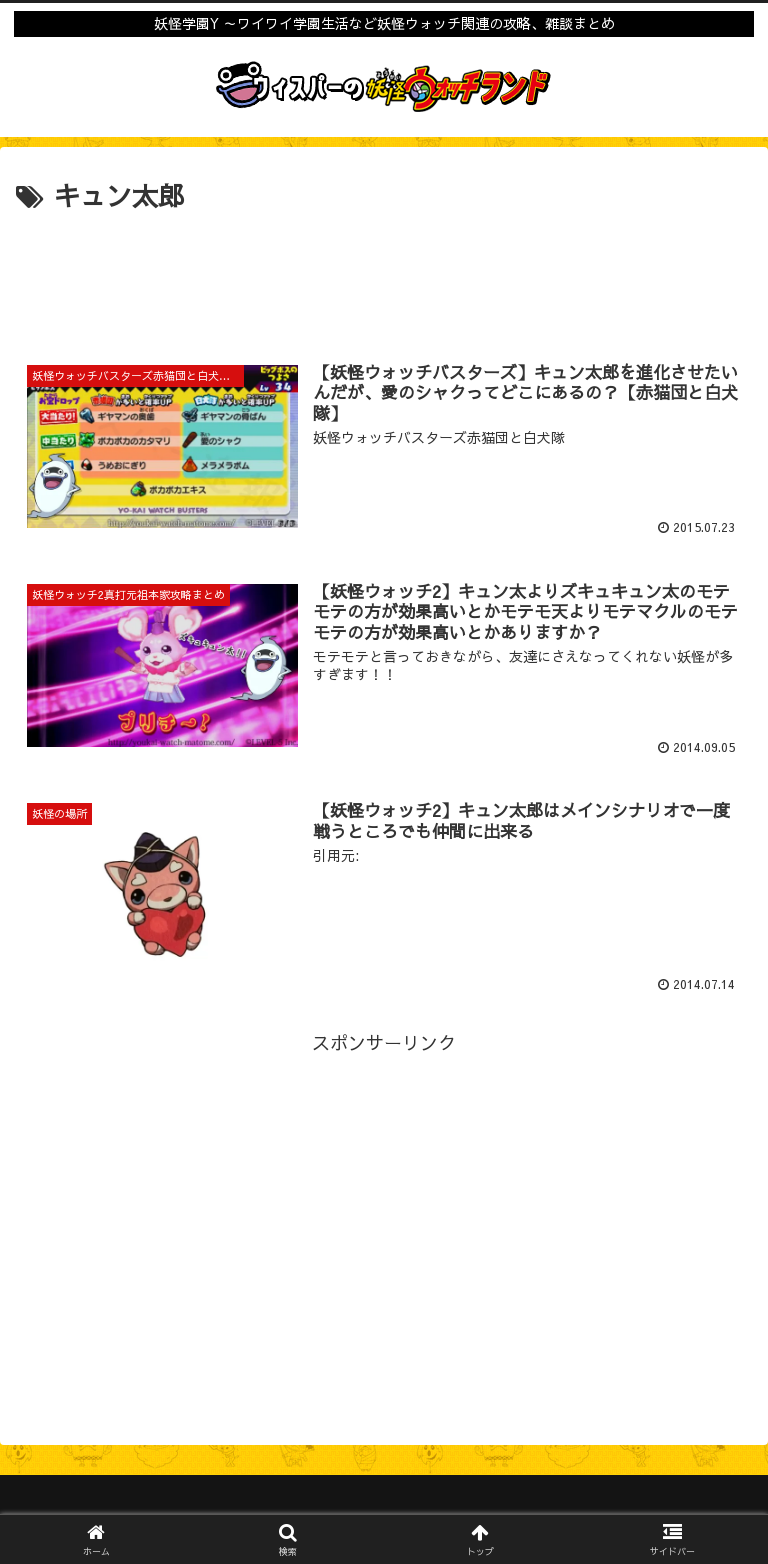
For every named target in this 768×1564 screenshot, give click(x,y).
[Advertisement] (384, 273)
